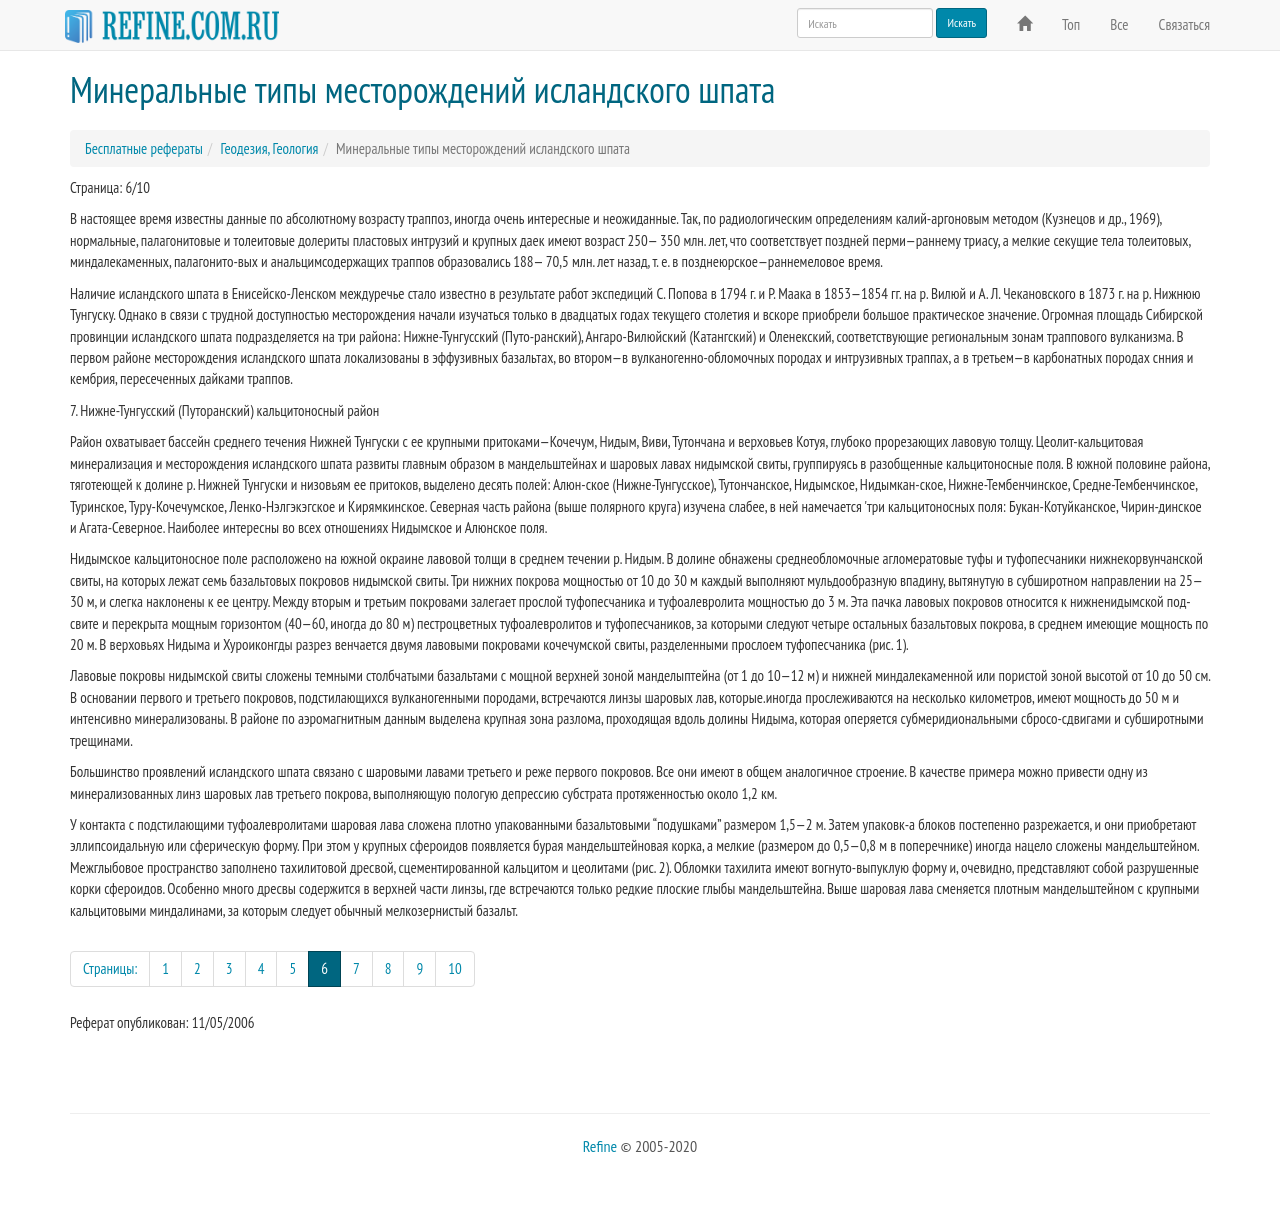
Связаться (1184, 24)
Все (1119, 24)
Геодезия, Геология (269, 148)
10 (455, 968)
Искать (961, 22)
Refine (600, 1146)
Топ (1071, 24)
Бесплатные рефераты (144, 148)
